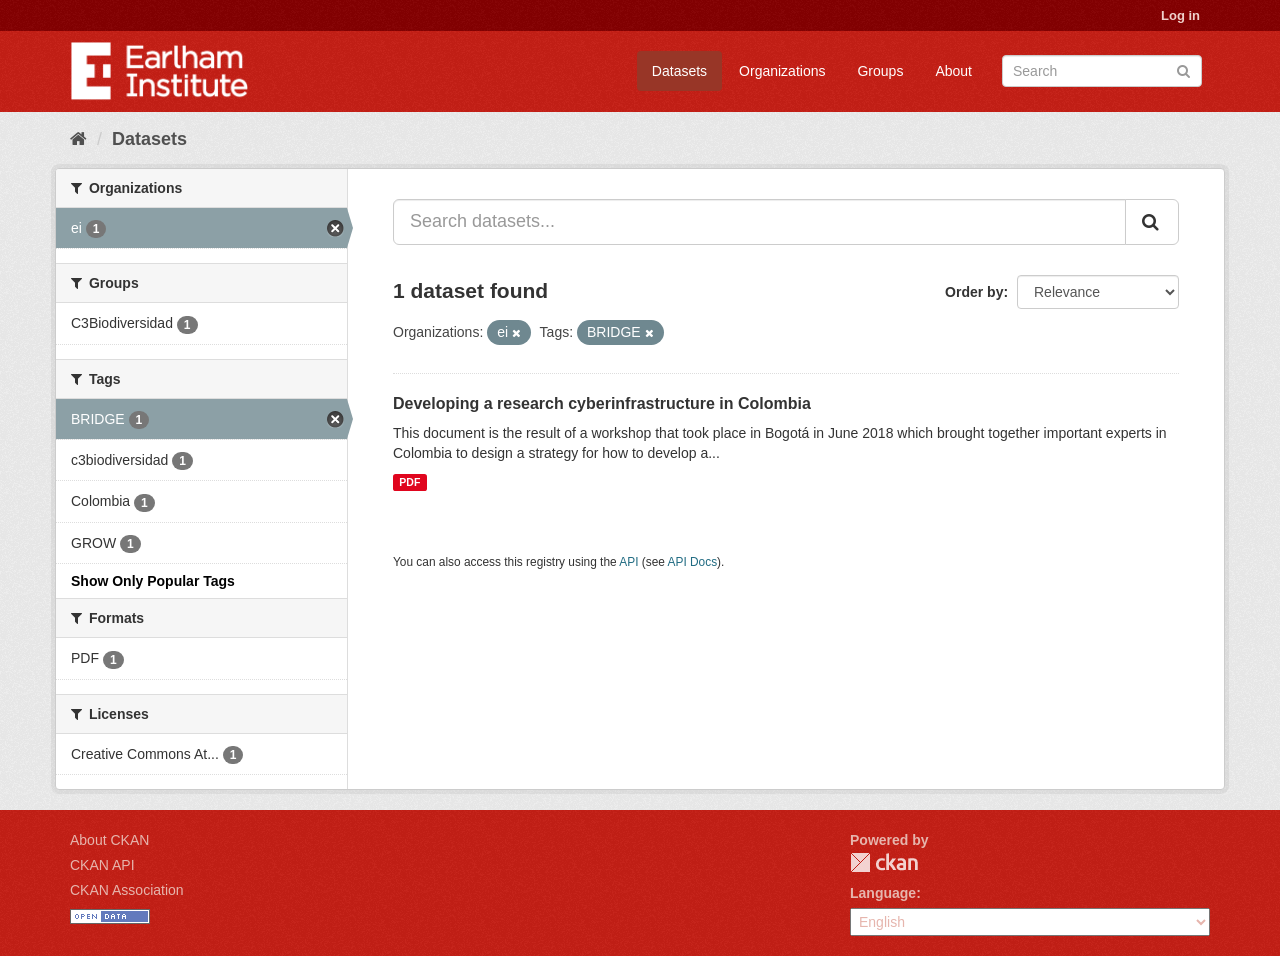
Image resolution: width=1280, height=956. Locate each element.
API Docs (693, 562)
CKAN (884, 862)
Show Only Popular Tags (153, 581)
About (953, 71)
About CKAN (109, 840)
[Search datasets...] (759, 222)
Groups (880, 71)
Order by (974, 292)
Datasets (679, 71)
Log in (1180, 15)
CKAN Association (127, 890)
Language (883, 893)
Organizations (782, 71)
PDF (409, 482)
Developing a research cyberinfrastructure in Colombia (602, 403)
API (628, 562)
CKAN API (102, 865)
